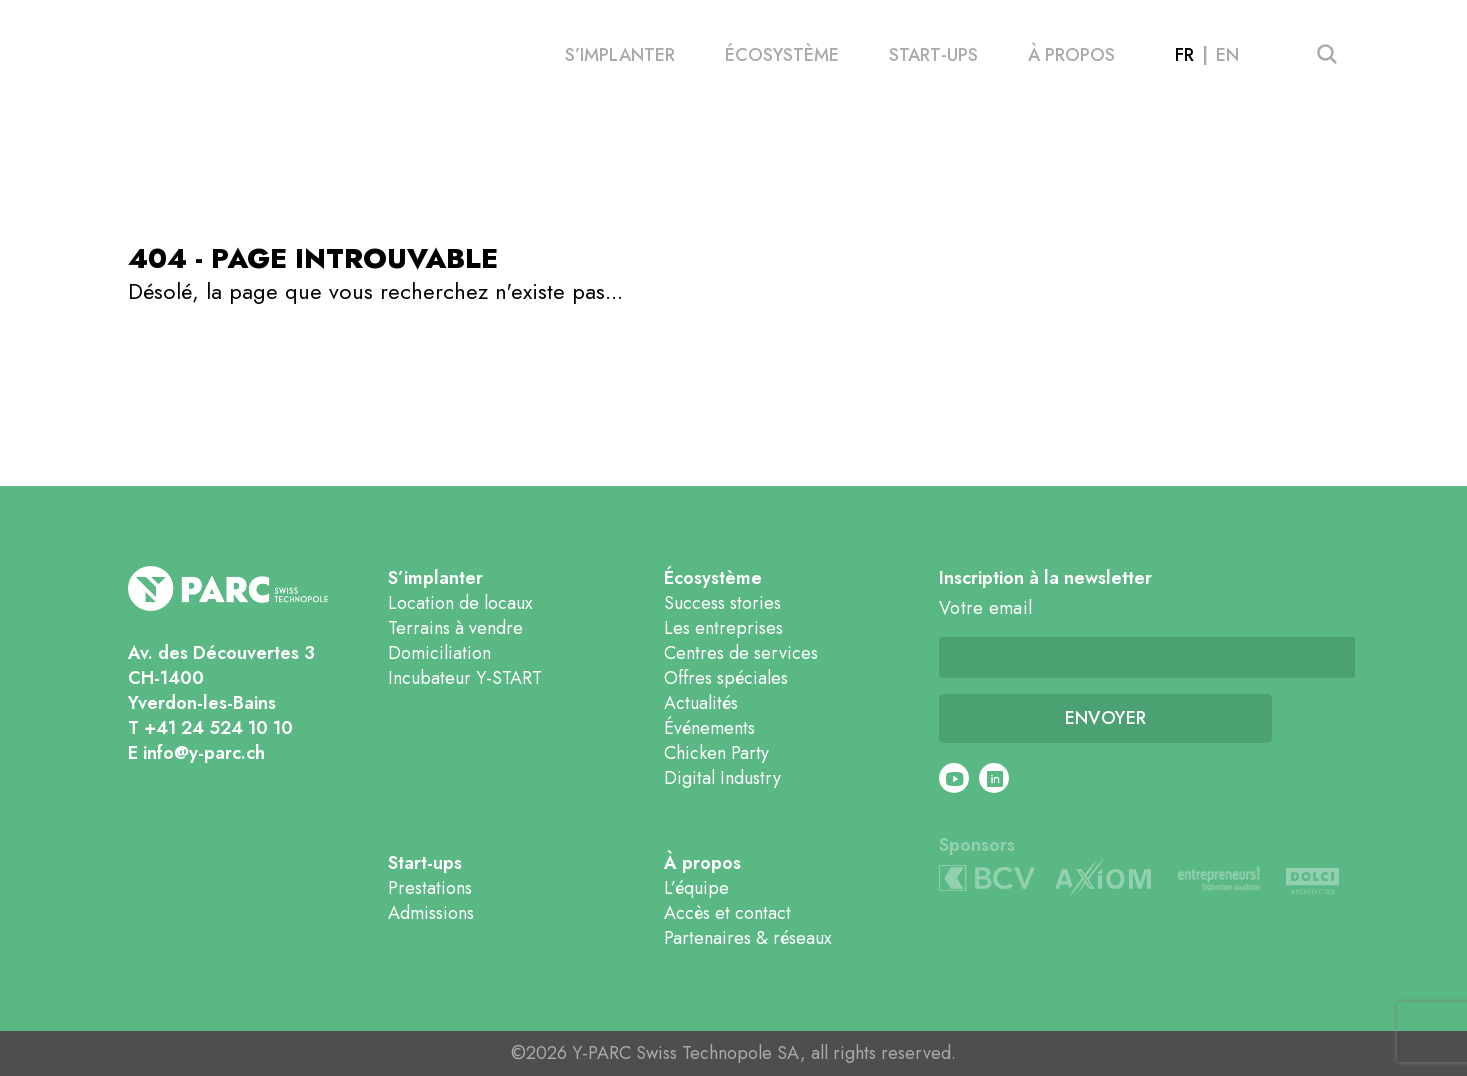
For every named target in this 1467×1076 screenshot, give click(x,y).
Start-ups (933, 55)
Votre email (985, 608)
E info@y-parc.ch (196, 753)
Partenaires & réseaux (748, 938)
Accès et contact (727, 913)
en (1227, 55)
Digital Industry (722, 778)
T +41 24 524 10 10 (210, 728)
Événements (709, 728)
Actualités (701, 703)
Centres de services (741, 653)
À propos (1071, 55)
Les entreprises (723, 628)
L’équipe (696, 888)
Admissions (431, 913)
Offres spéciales (726, 678)
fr (1184, 55)
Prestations (430, 888)
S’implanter (620, 55)
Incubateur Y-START (465, 678)
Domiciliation (439, 653)
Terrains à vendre (455, 628)
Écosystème (782, 55)
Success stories (722, 603)
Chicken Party (716, 753)
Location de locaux (460, 603)
